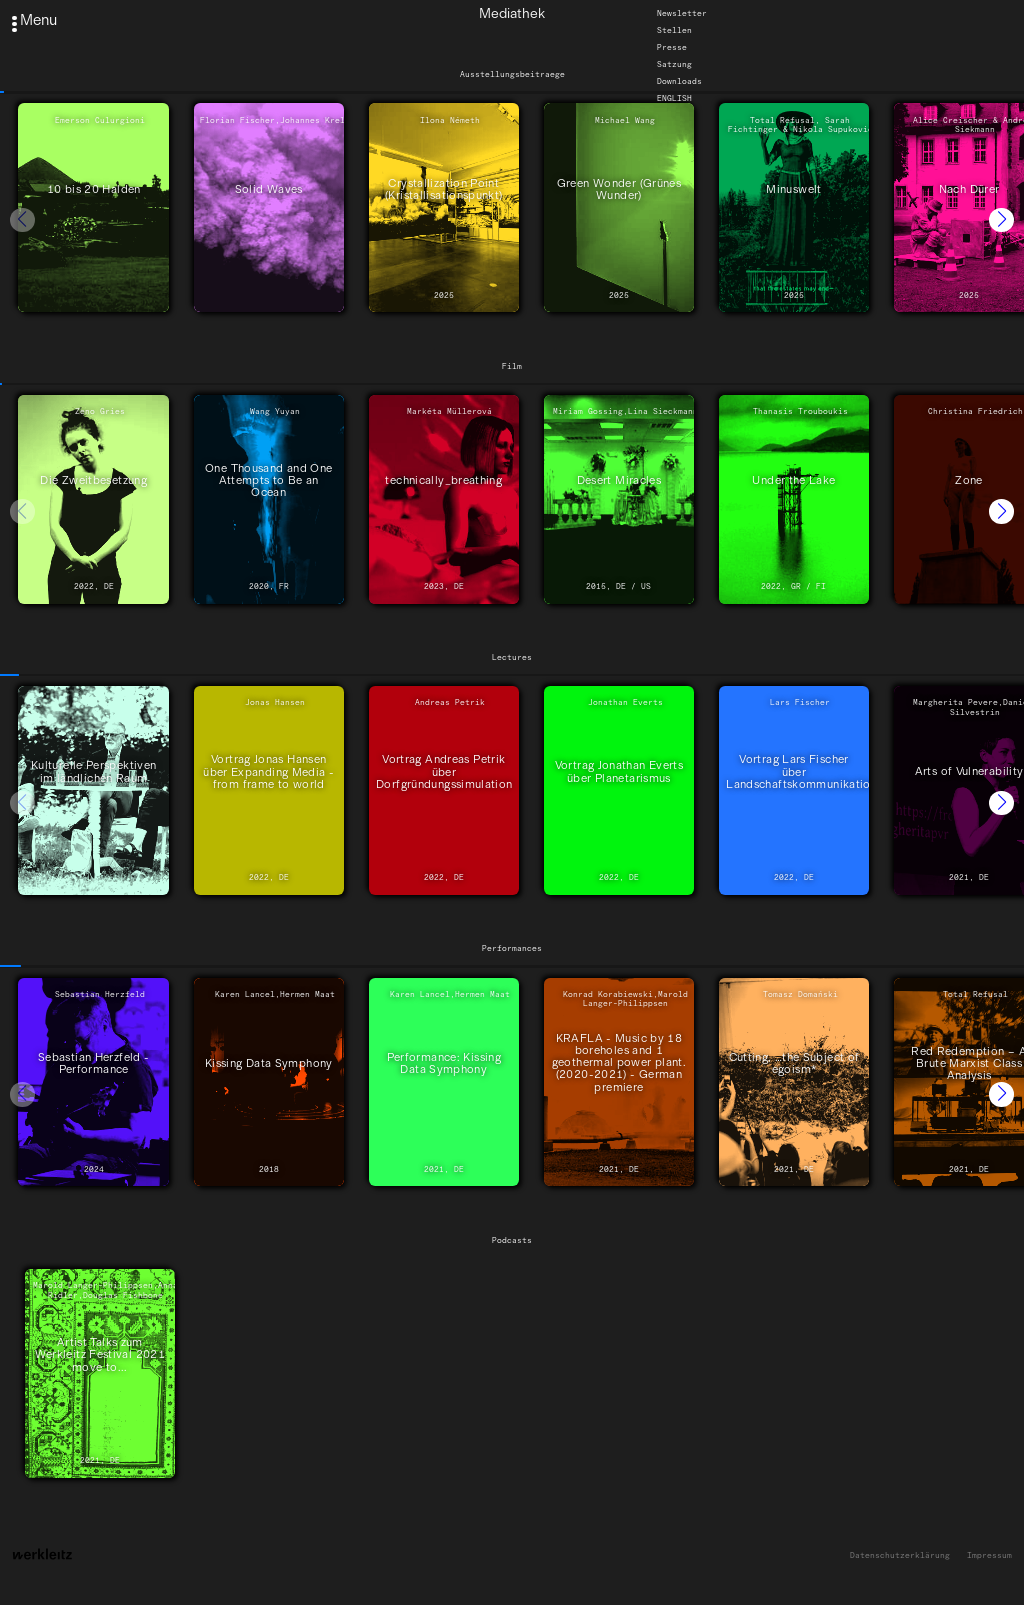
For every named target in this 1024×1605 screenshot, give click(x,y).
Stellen (674, 30)
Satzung (674, 64)
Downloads (679, 81)
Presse (672, 47)
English (674, 98)
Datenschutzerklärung (900, 1555)
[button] (1001, 220)
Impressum (989, 1555)
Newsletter (682, 13)
